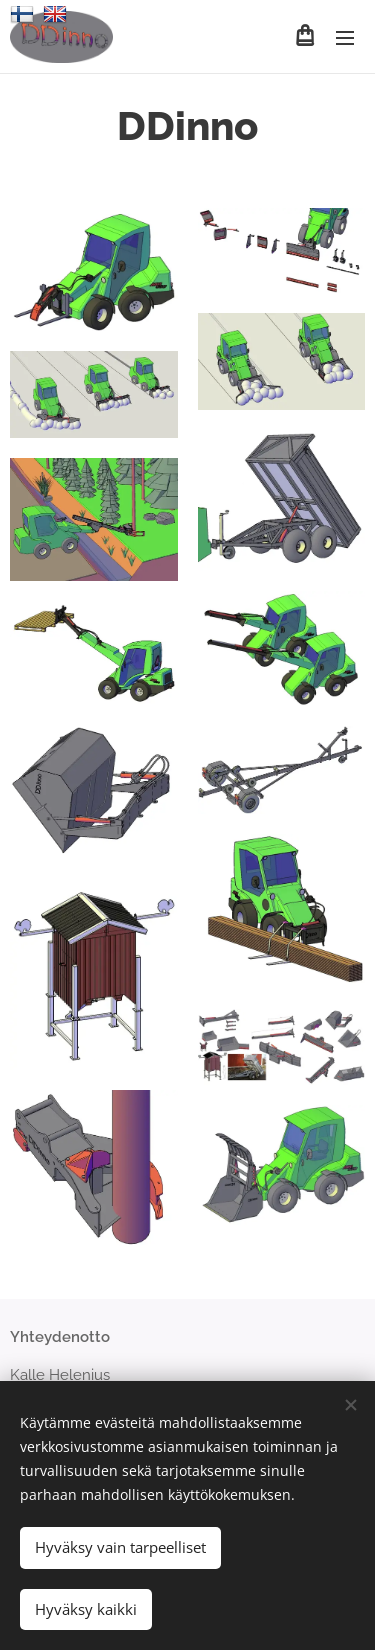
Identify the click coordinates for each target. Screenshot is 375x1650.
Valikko (345, 38)
